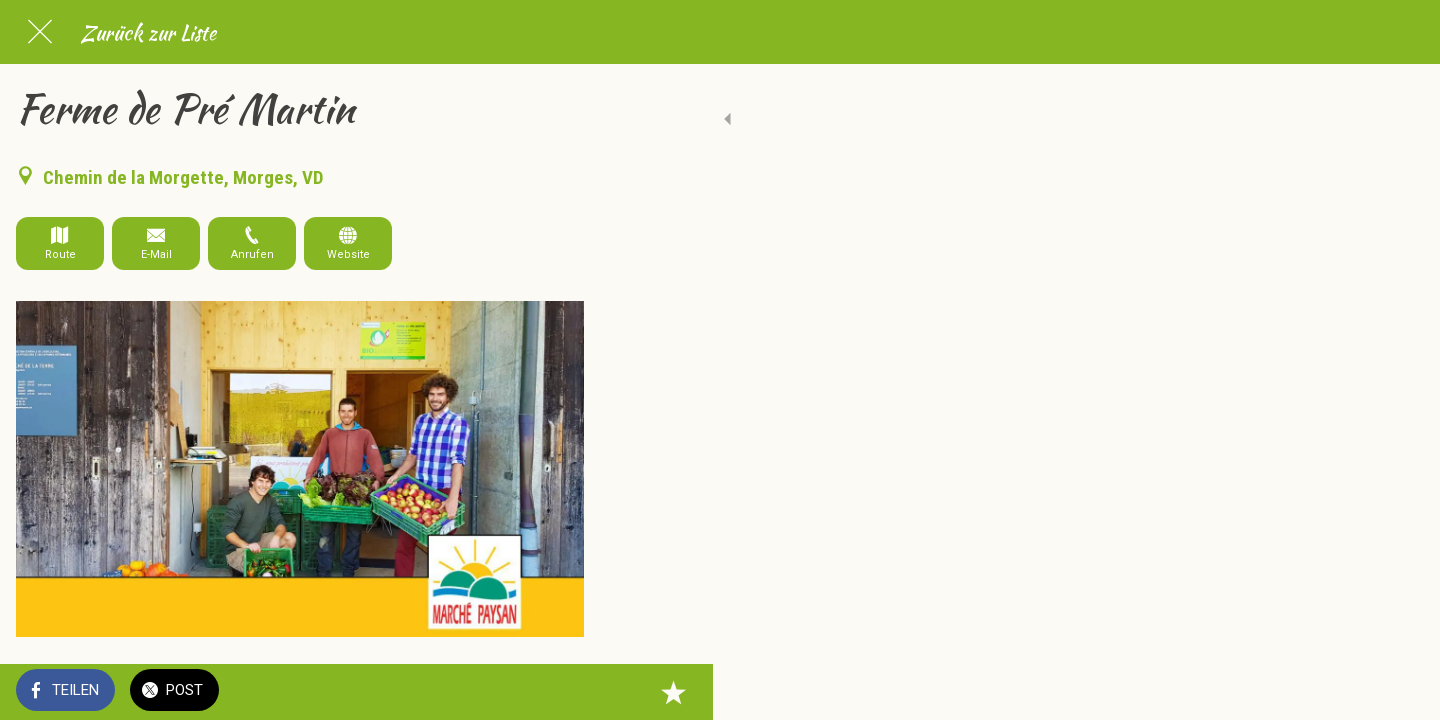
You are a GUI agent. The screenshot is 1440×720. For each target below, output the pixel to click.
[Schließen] (40, 32)
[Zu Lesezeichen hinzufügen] (560, 692)
